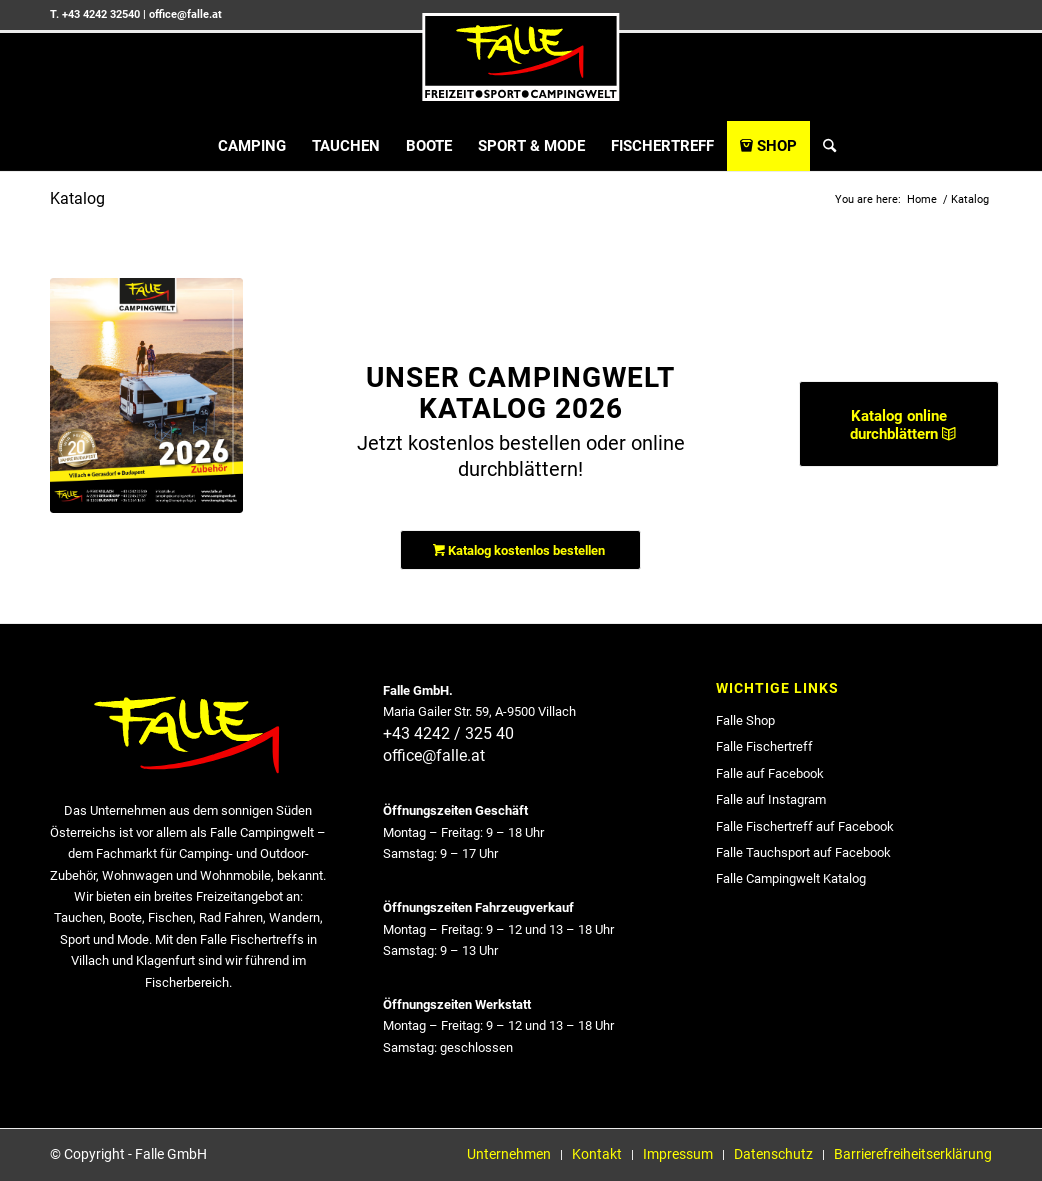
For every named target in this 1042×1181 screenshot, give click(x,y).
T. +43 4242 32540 (95, 14)
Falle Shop (745, 720)
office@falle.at (185, 14)
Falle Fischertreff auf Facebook (805, 826)
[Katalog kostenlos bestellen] (520, 550)
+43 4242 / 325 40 (448, 733)
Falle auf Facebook (770, 773)
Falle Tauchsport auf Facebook (803, 852)
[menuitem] (252, 146)
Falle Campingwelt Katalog (791, 878)
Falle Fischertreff (764, 746)
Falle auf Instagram (771, 799)
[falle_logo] (520, 57)
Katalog (77, 198)
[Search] (823, 146)
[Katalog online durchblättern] (899, 424)
